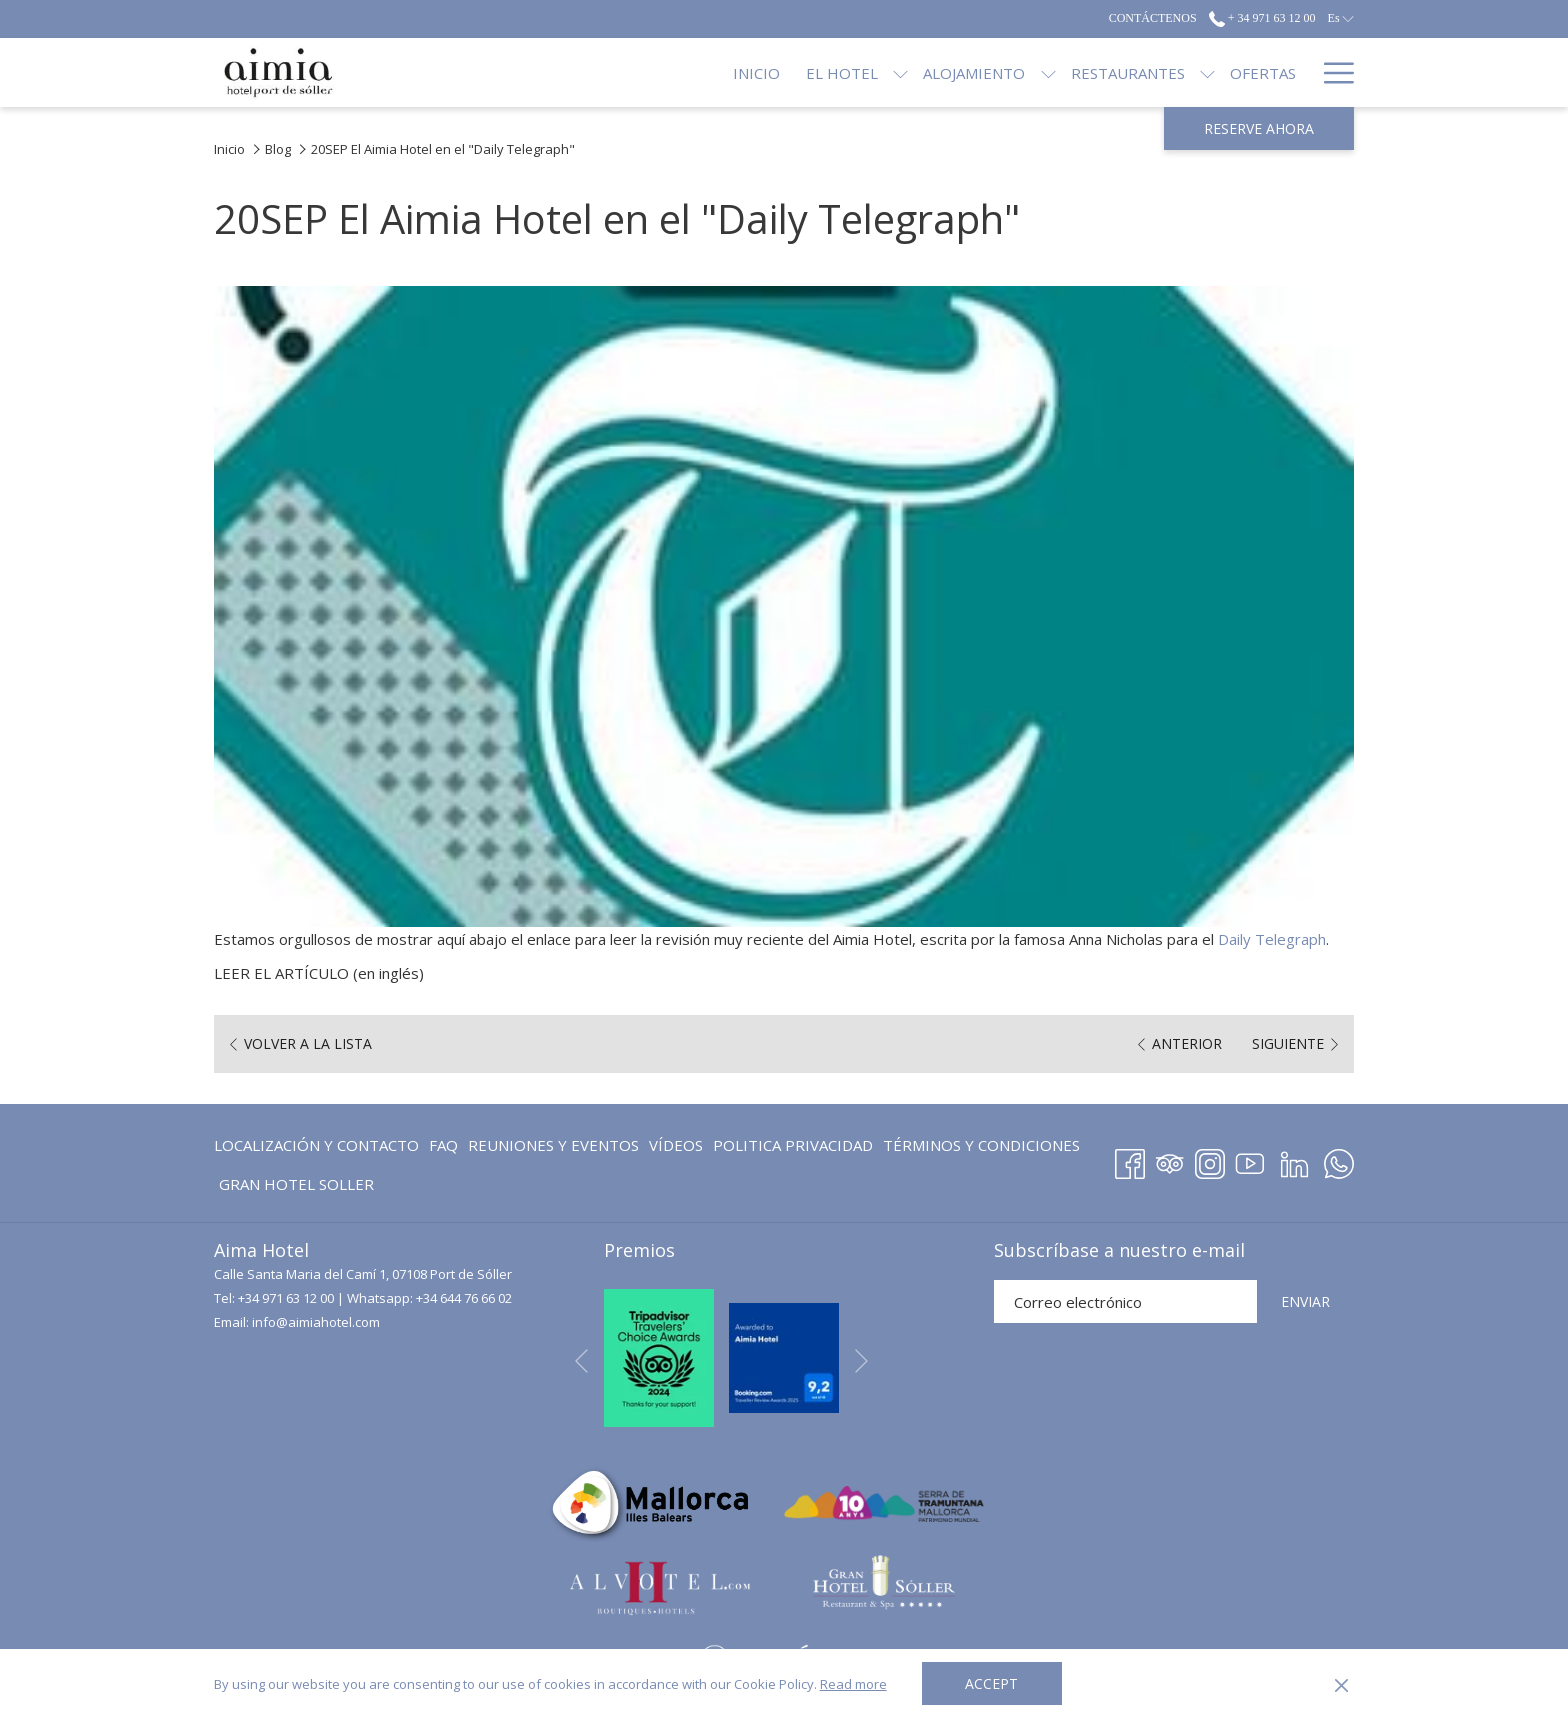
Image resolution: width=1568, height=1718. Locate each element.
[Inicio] (689, 72)
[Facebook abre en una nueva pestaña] (1130, 1160)
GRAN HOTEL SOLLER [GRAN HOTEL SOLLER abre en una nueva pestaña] (296, 1187)
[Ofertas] (1196, 72)
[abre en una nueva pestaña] (659, 1356)
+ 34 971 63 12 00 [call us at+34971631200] (1262, 18)
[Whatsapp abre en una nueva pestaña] (1339, 1160)
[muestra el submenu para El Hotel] (833, 72)
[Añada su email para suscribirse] (1125, 1301)
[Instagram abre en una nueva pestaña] (1210, 1160)
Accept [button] (991, 1683)
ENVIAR (1305, 1301)
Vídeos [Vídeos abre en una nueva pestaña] (676, 1148)
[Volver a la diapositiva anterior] (581, 1361)
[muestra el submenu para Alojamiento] (980, 72)
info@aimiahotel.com (316, 1322)
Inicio (229, 149)
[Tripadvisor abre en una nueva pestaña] (1170, 1160)
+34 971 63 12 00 (286, 1298)
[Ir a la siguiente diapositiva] (861, 1361)
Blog (278, 149)
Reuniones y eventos (553, 1145)
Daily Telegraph (1272, 939)
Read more (853, 1684)
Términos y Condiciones (981, 1145)
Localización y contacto (316, 1145)
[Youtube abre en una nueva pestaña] (1250, 1160)
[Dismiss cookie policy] (1341, 1684)
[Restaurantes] (1060, 72)
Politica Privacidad (793, 1145)
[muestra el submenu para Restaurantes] (1140, 72)
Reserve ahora (1259, 128)
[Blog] (1275, 72)
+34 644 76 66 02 (464, 1298)
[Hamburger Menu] (1331, 72)
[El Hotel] (775, 72)
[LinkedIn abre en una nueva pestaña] (1294, 1160)
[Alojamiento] (907, 72)
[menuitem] (319, 1144)
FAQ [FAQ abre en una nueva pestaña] (443, 1148)
